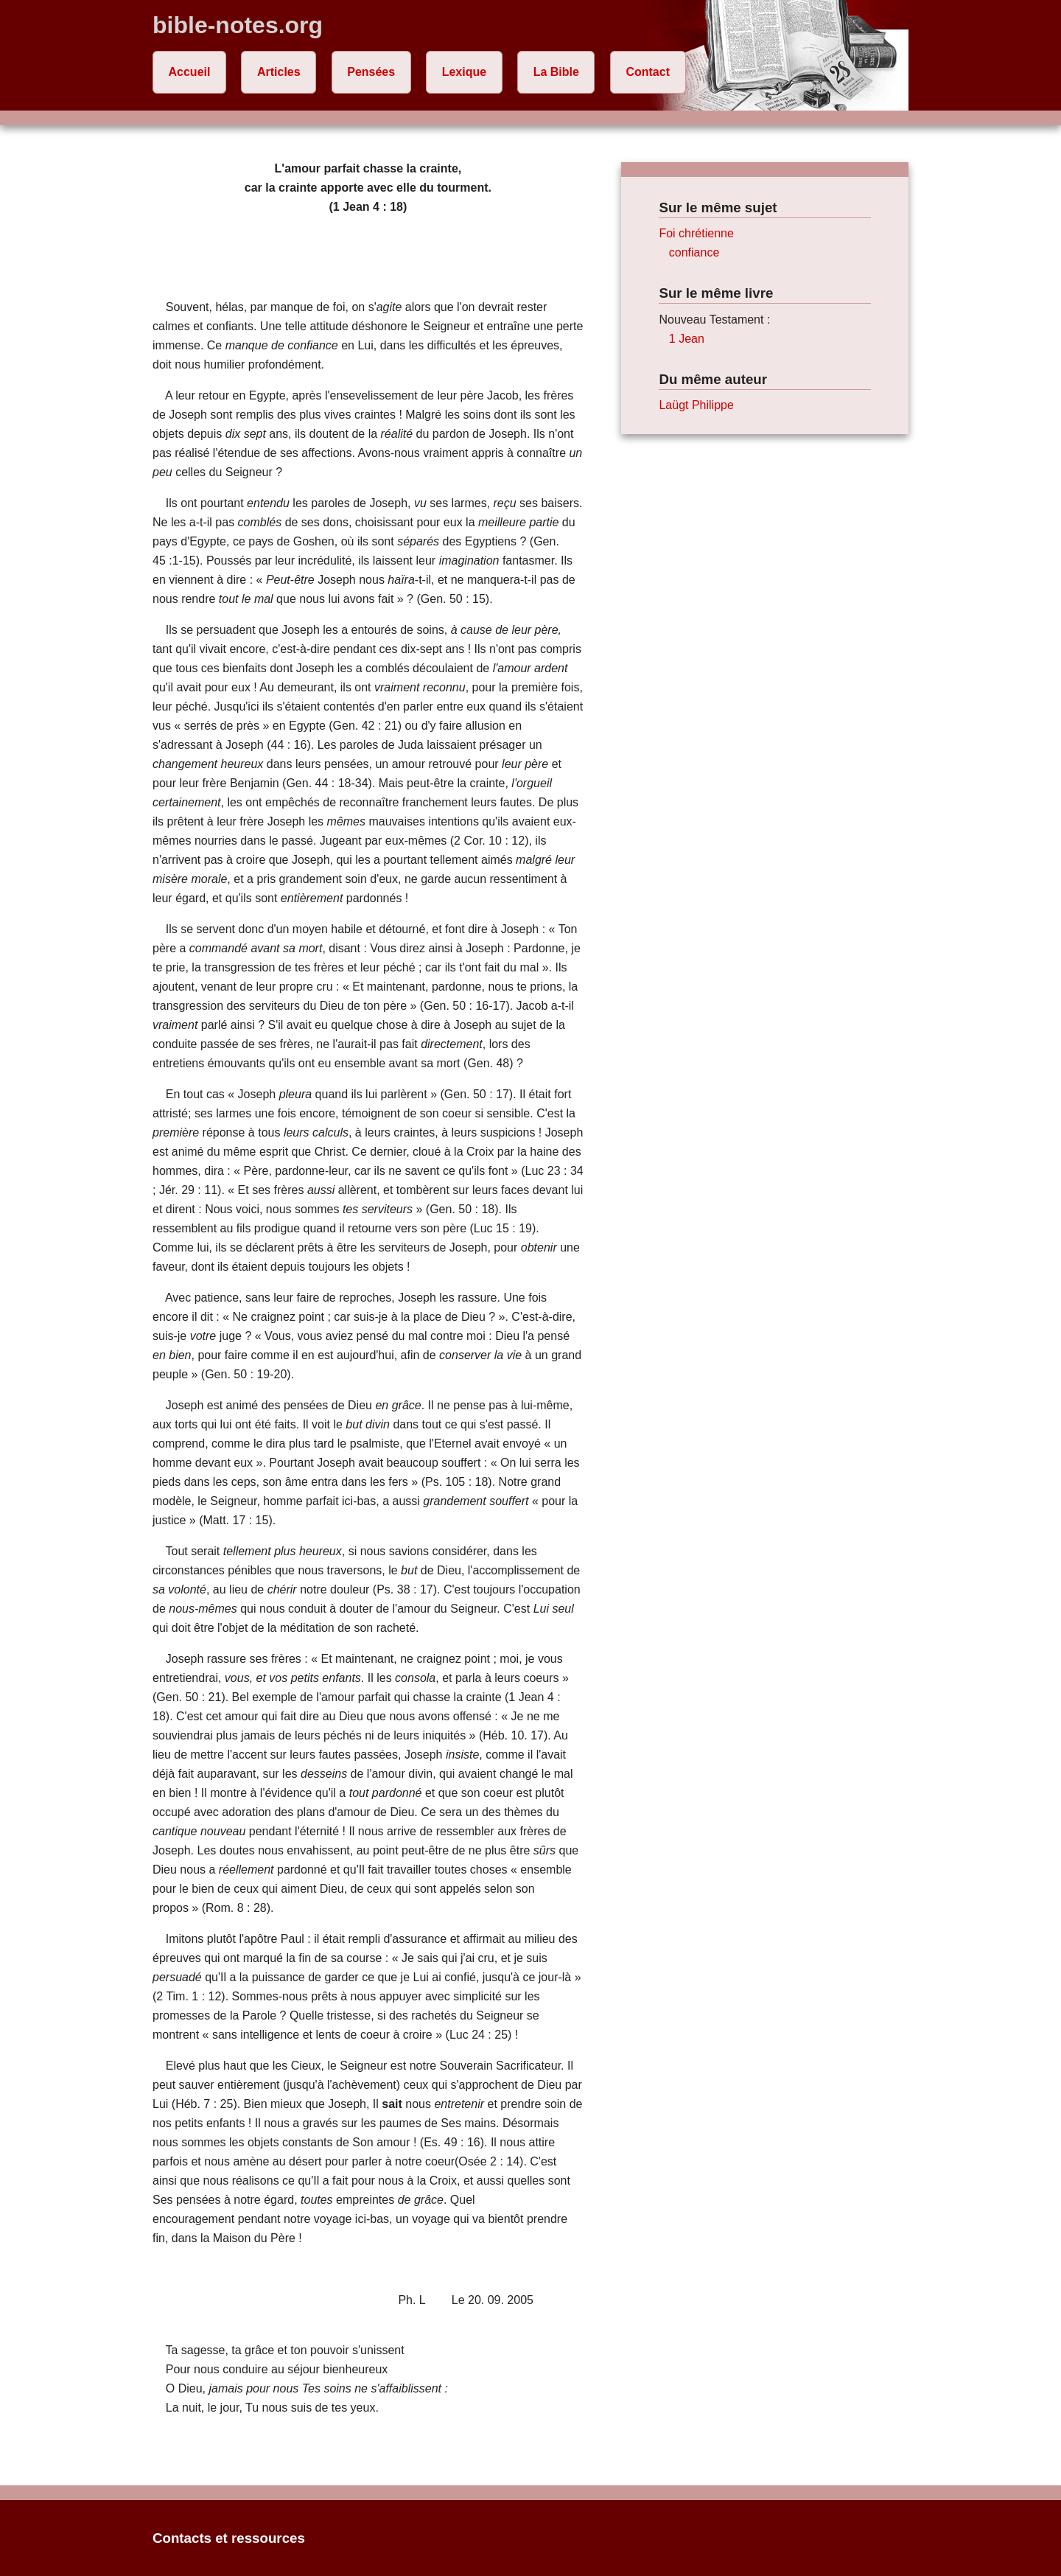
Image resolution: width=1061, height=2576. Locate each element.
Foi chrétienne (696, 233)
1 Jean (686, 338)
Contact (648, 72)
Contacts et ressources (229, 2538)
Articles (279, 72)
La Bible (556, 72)
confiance (694, 252)
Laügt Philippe (696, 405)
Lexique (464, 72)
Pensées (371, 72)
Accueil (190, 72)
